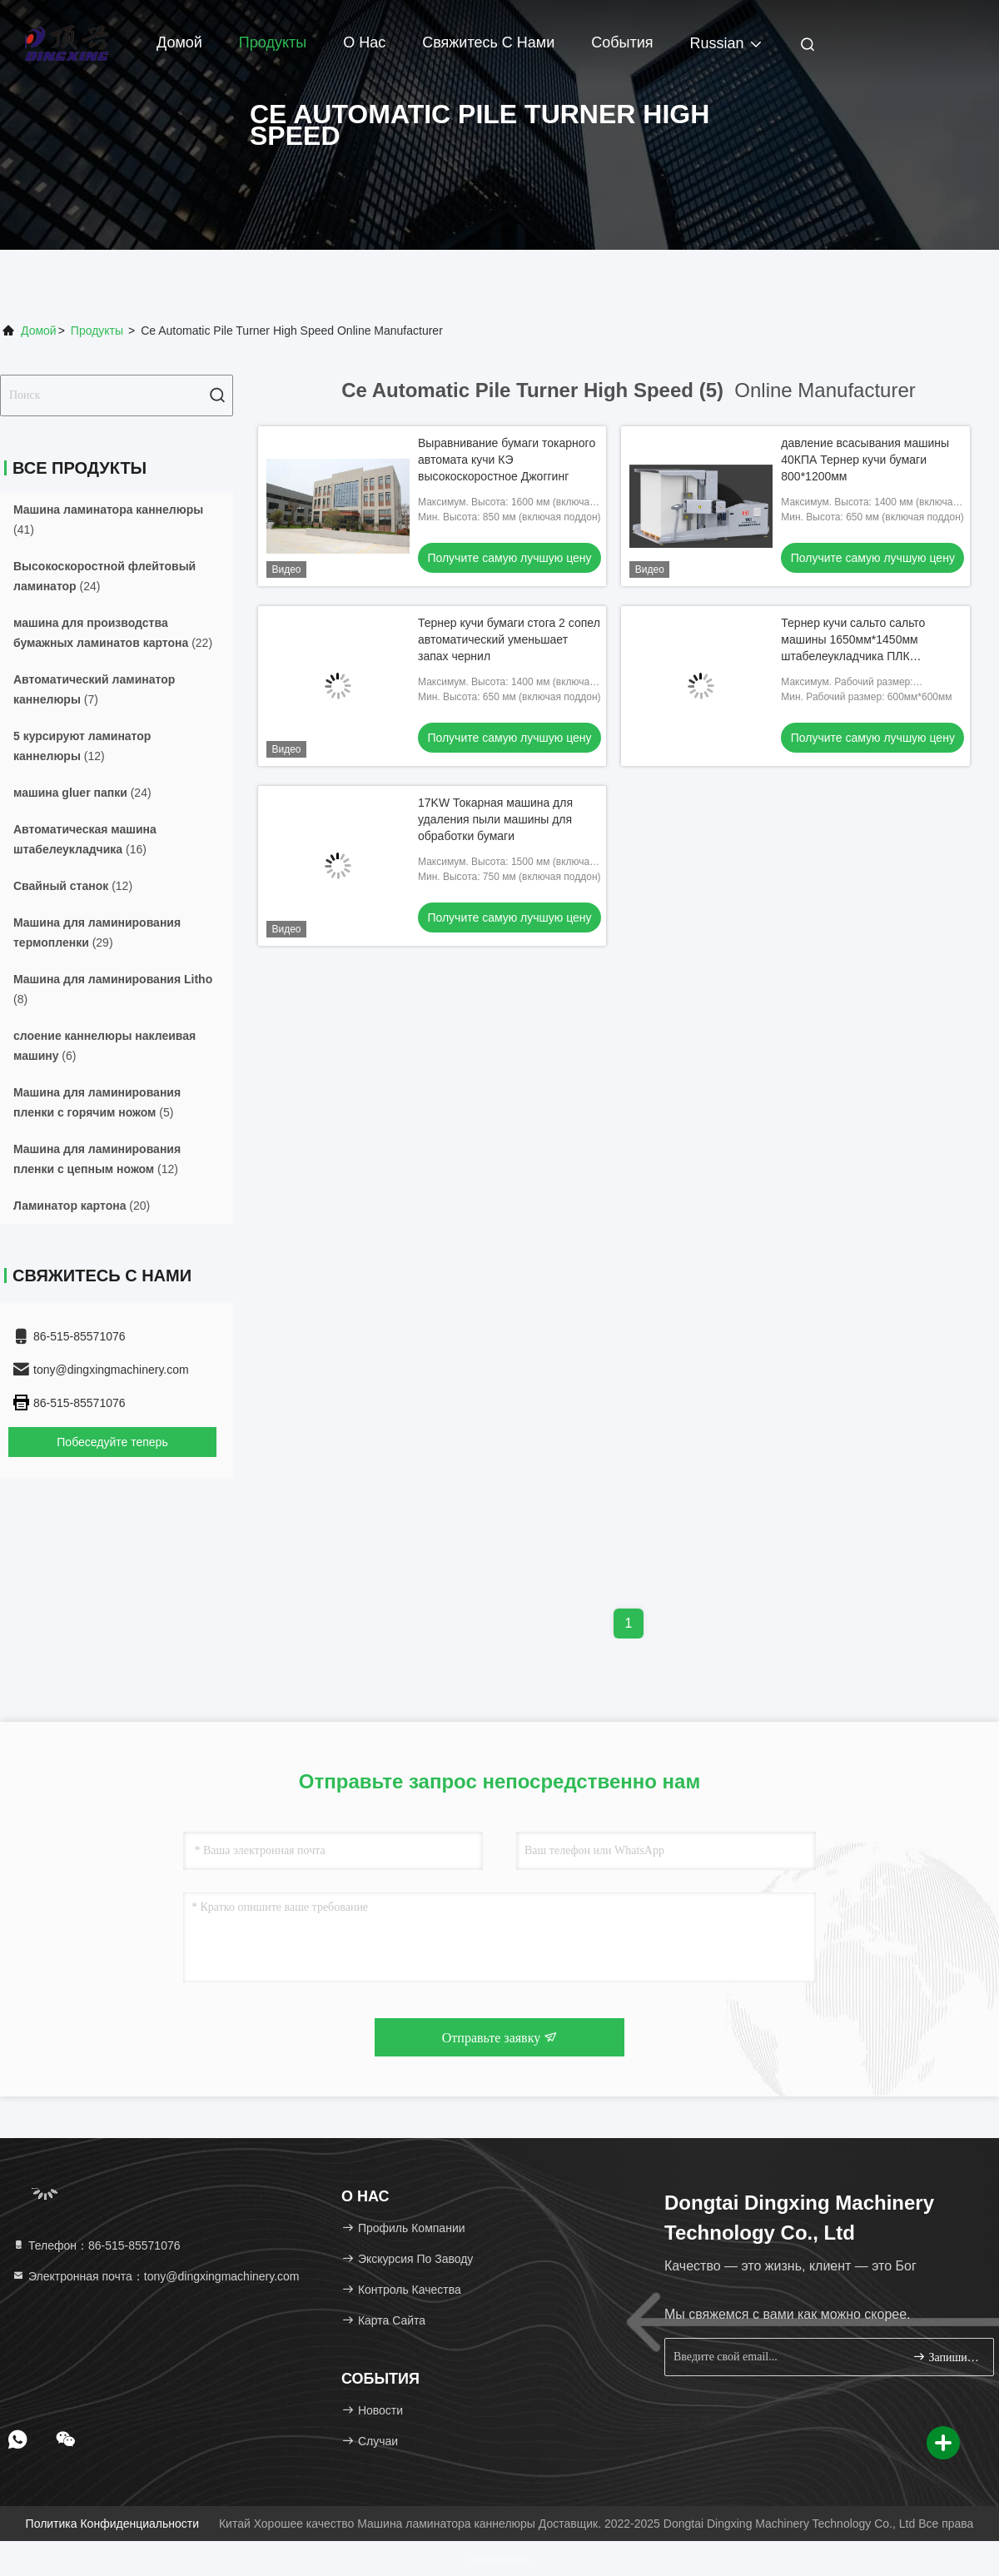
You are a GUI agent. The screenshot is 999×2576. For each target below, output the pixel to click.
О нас (364, 42)
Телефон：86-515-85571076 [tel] (96, 2245)
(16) (85, 839)
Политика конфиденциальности (112, 2523)
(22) (112, 632)
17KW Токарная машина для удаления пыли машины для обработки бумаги (495, 819)
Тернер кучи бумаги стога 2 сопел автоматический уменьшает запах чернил (509, 639)
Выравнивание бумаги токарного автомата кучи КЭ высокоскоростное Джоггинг (506, 459)
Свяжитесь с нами (488, 42)
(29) (97, 932)
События (622, 42)
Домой (179, 42)
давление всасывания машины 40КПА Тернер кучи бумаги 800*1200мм (865, 459)
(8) (112, 989)
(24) (104, 576)
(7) (94, 689)
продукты (97, 330)
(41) (108, 519)
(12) (82, 746)
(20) (81, 1205)
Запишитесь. (946, 2357)
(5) (97, 1102)
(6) (104, 1045)
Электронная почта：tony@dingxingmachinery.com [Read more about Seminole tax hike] (156, 2276)
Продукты (272, 42)
